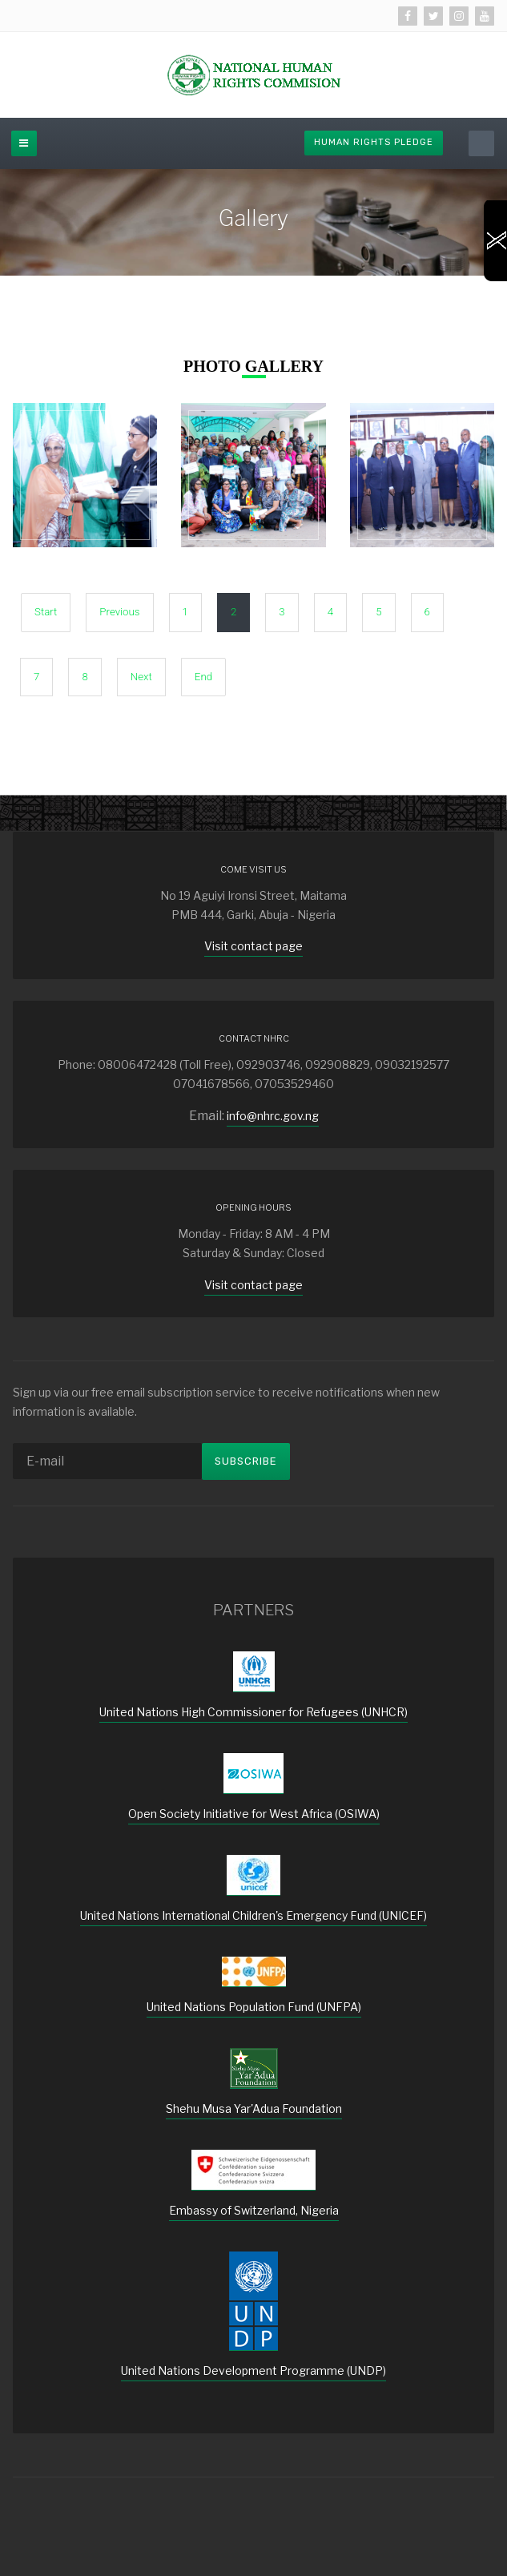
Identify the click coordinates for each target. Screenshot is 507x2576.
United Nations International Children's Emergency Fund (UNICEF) (253, 1915)
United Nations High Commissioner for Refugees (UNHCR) (253, 1712)
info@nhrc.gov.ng (273, 1116)
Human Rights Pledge (373, 142)
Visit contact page (253, 946)
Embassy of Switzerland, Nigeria (254, 2210)
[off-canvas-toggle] (24, 143)
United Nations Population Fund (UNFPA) (254, 2007)
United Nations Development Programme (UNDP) (253, 2370)
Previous (119, 612)
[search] (481, 143)
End (203, 677)
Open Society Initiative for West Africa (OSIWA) (254, 1813)
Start (45, 612)
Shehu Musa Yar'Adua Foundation (254, 2108)
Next (141, 677)
